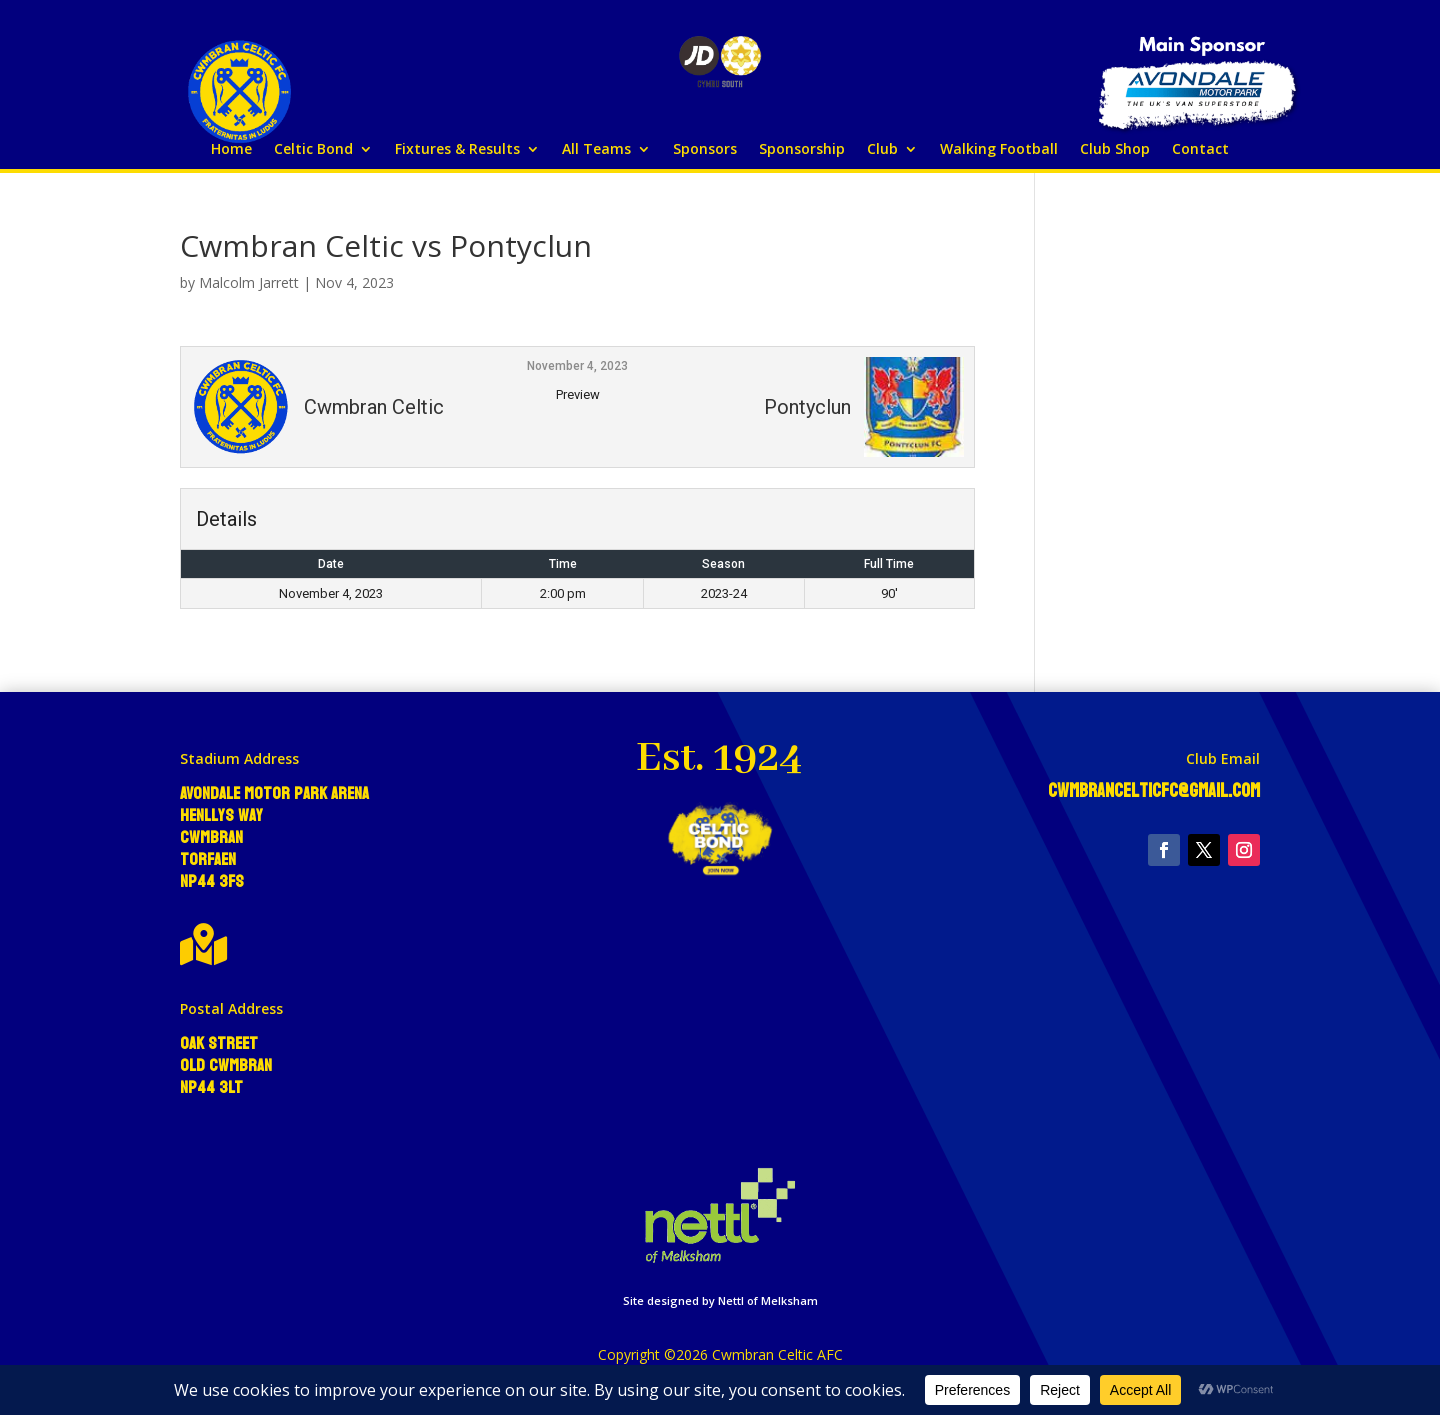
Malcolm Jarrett (249, 282)
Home (231, 150)
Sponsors (705, 150)
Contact (1200, 150)
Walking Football (999, 150)
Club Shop (1115, 150)
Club (882, 150)
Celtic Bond (313, 150)
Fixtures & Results (457, 150)
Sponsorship (802, 150)
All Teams (596, 150)
